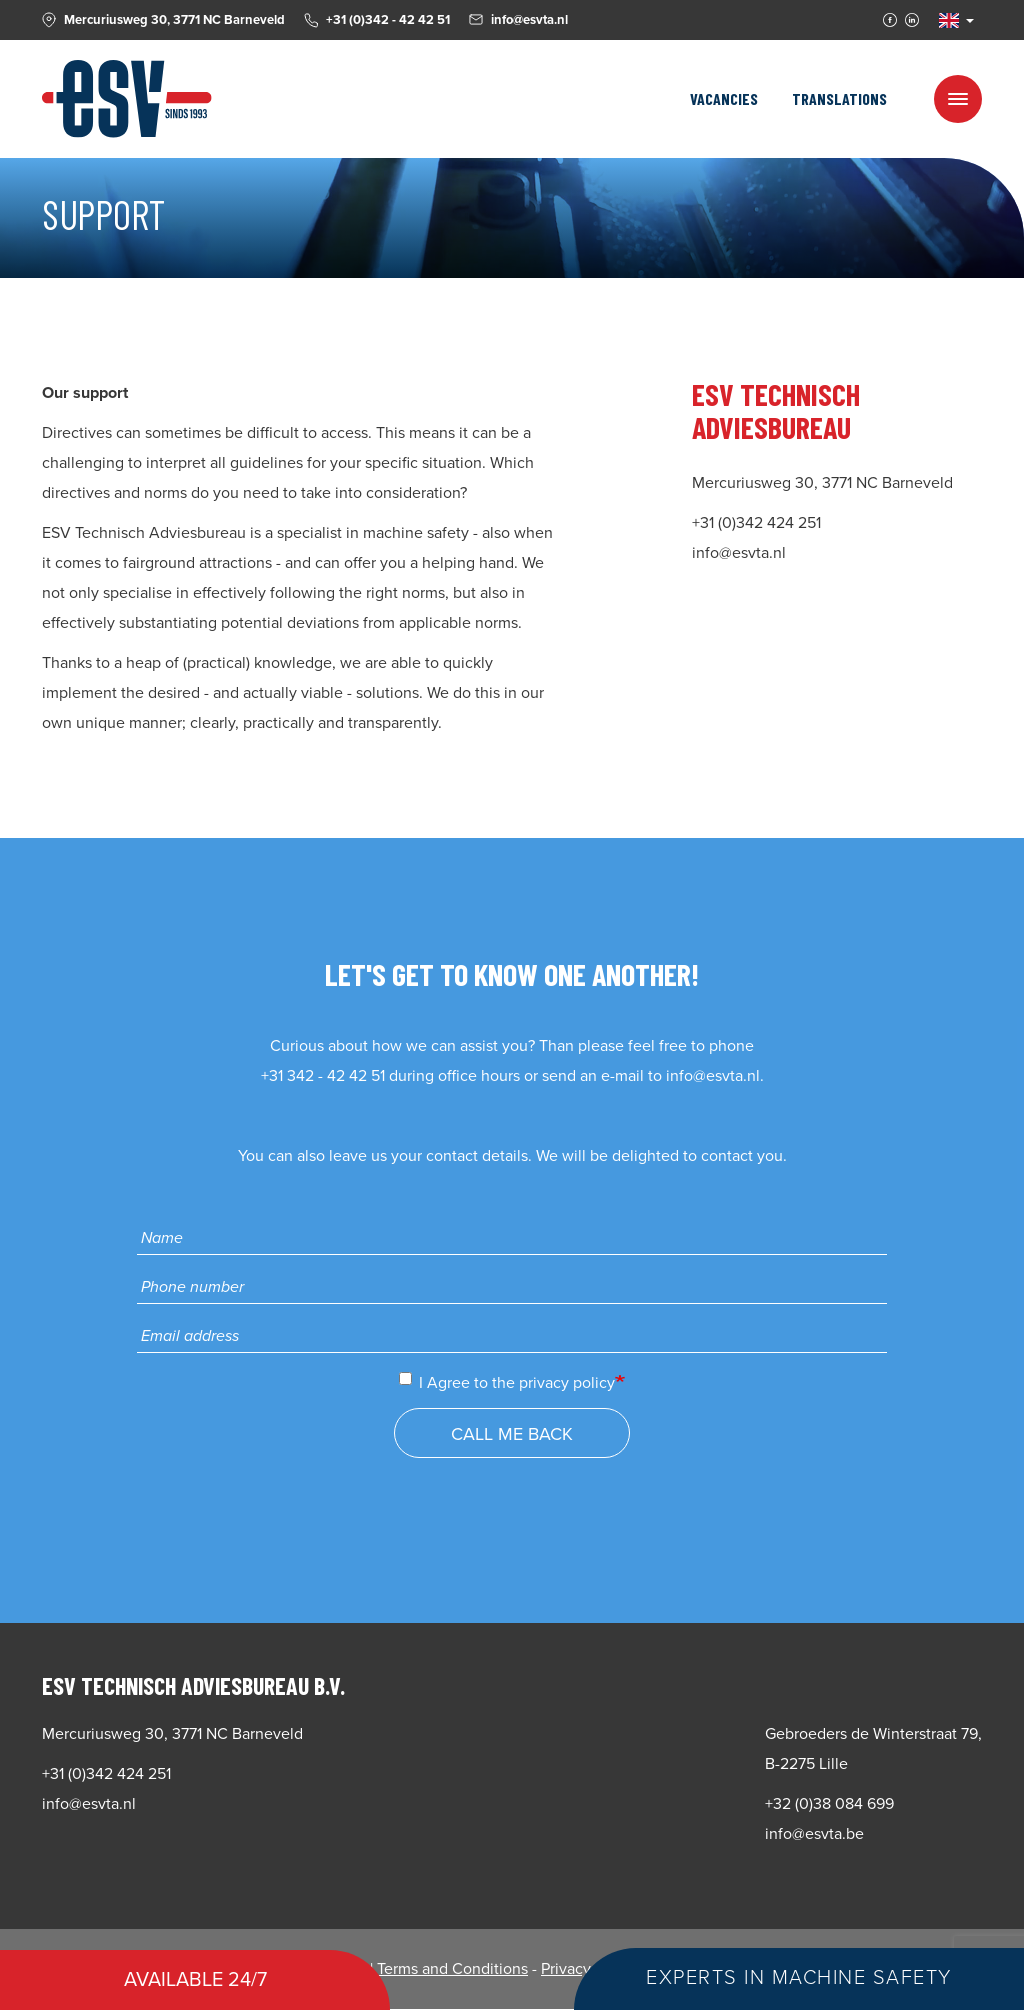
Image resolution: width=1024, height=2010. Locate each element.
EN (949, 20)
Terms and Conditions (452, 1969)
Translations (839, 98)
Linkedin (912, 20)
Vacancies (724, 98)
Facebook (890, 20)
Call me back (512, 1434)
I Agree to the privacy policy (507, 1382)
